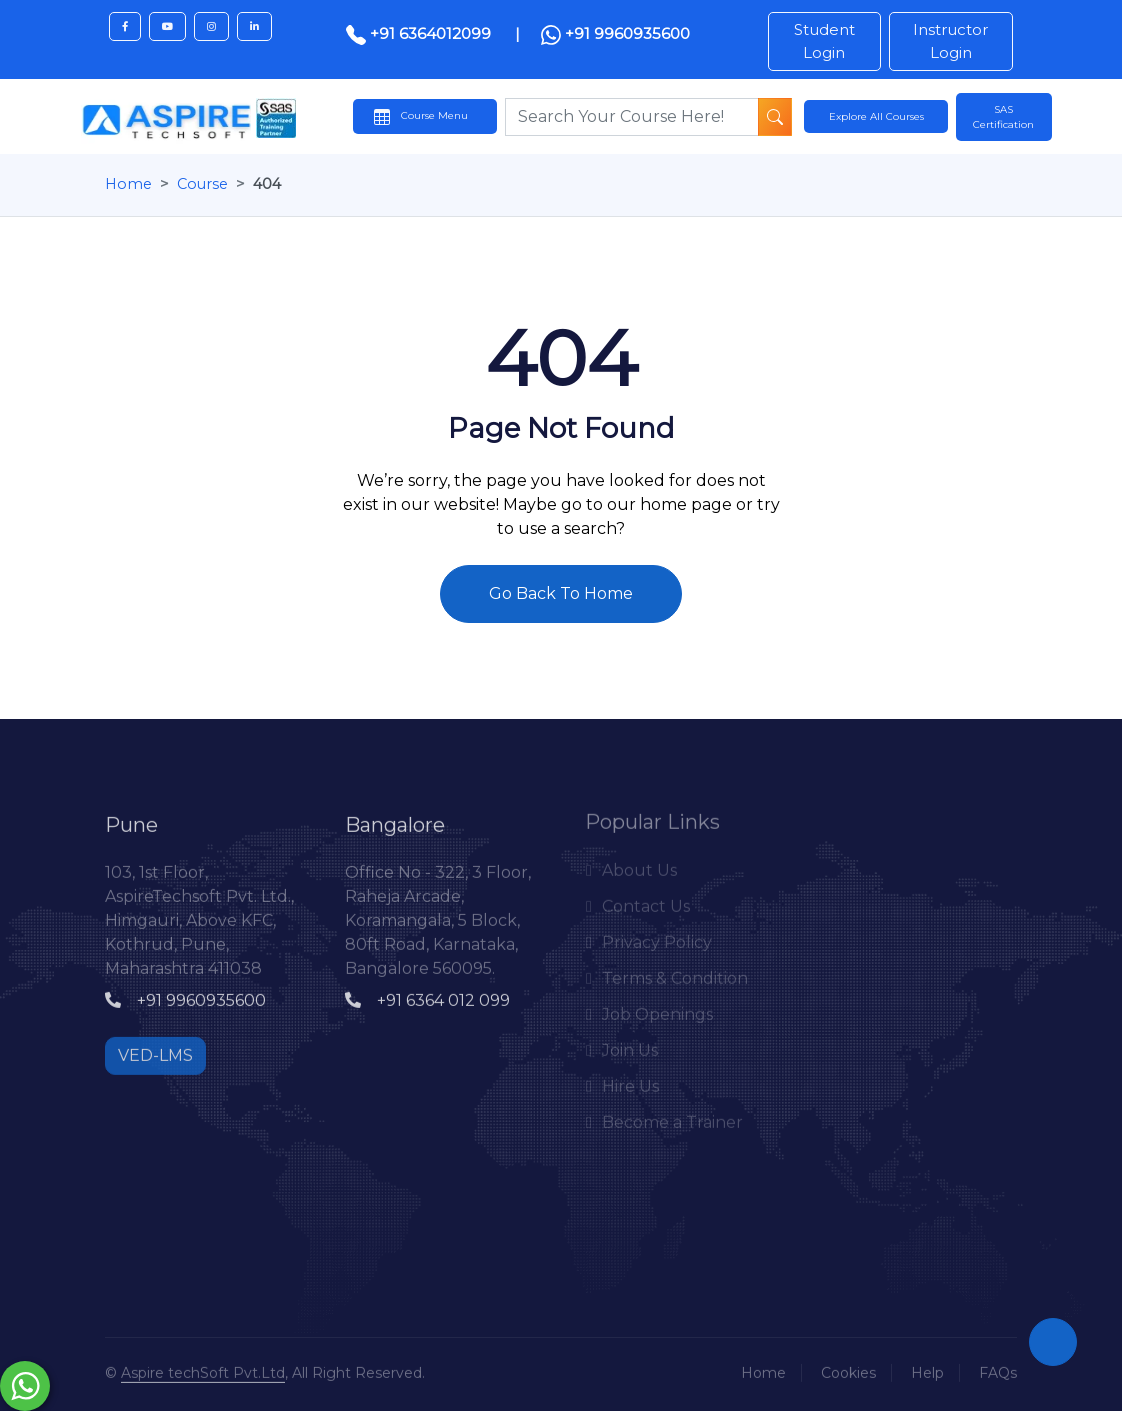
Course (202, 184)
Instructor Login (950, 41)
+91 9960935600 (615, 34)
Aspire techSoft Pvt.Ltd (203, 1369)
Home (128, 184)
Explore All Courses (876, 116)
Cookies (848, 1369)
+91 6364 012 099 (427, 996)
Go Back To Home (561, 593)
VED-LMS (155, 1051)
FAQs (998, 1369)
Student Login (824, 41)
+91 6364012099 (420, 33)
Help (927, 1369)
